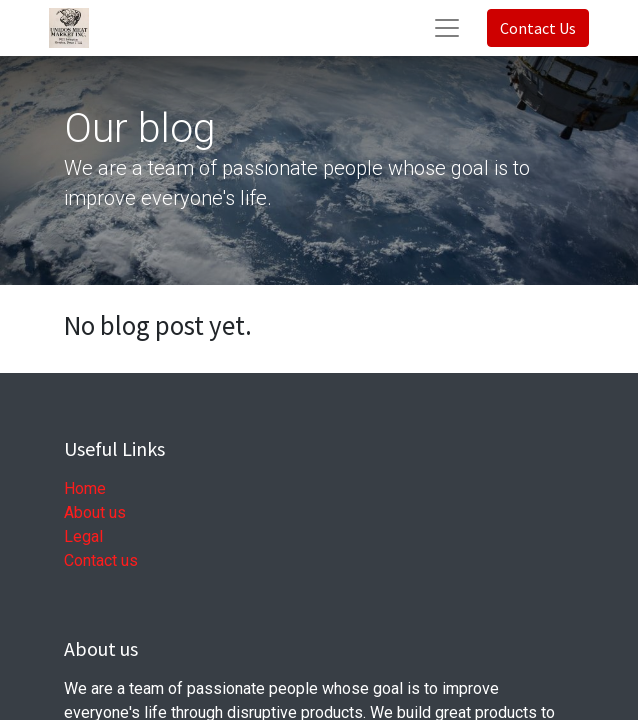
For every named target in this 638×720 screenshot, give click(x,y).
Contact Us (538, 28)
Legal (83, 536)
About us (95, 512)
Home (85, 488)
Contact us (101, 560)
